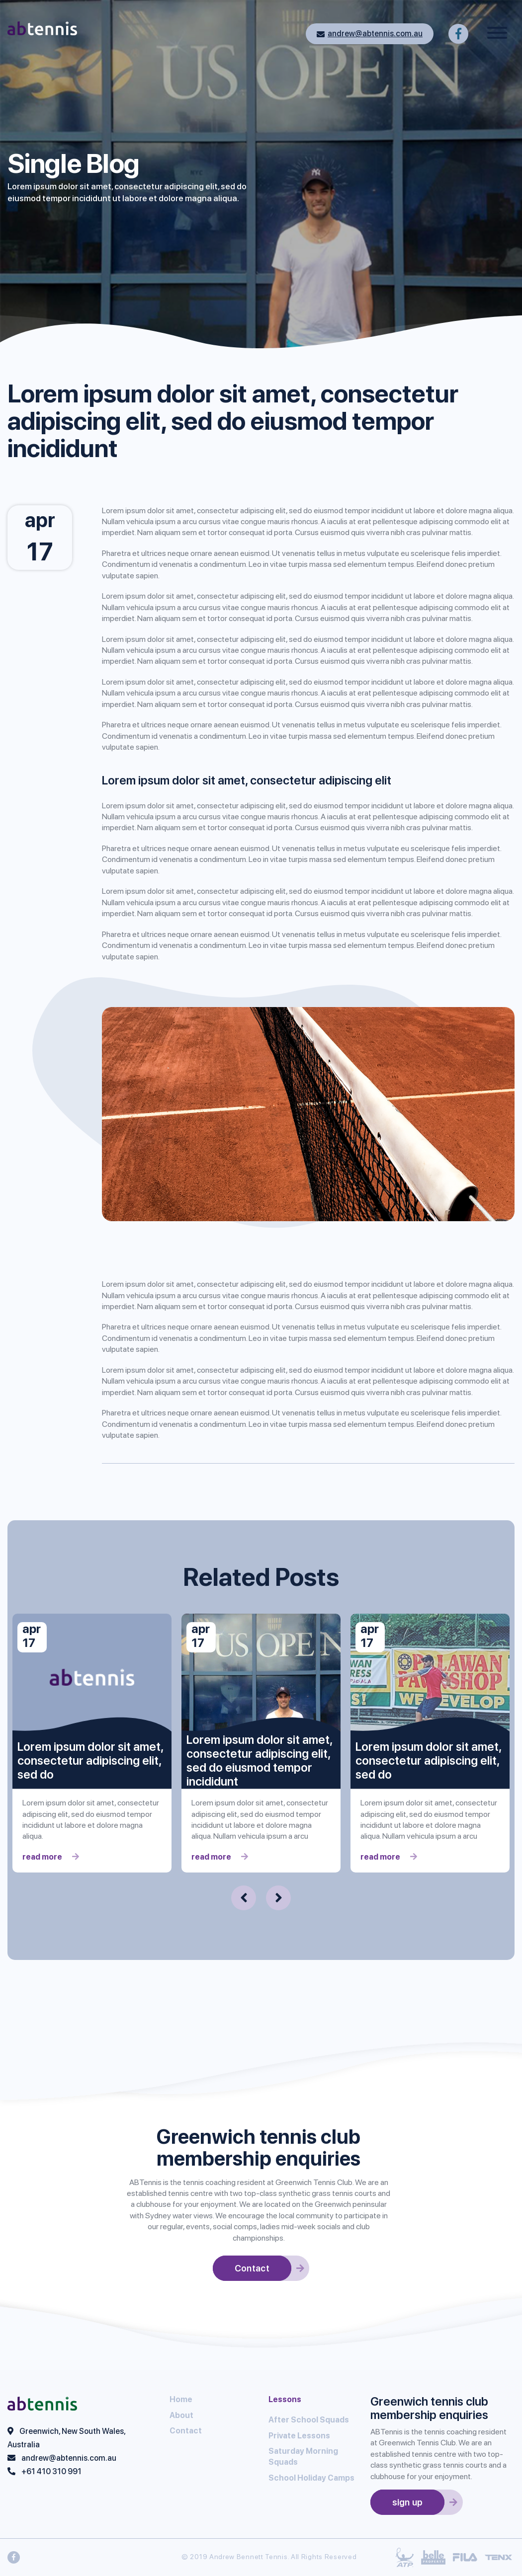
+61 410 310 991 (51, 2471)
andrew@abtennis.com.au (370, 33)
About (181, 2415)
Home (181, 2399)
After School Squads (308, 2419)
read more (50, 1857)
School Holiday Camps (311, 2478)
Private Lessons (299, 2435)
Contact (186, 2430)
